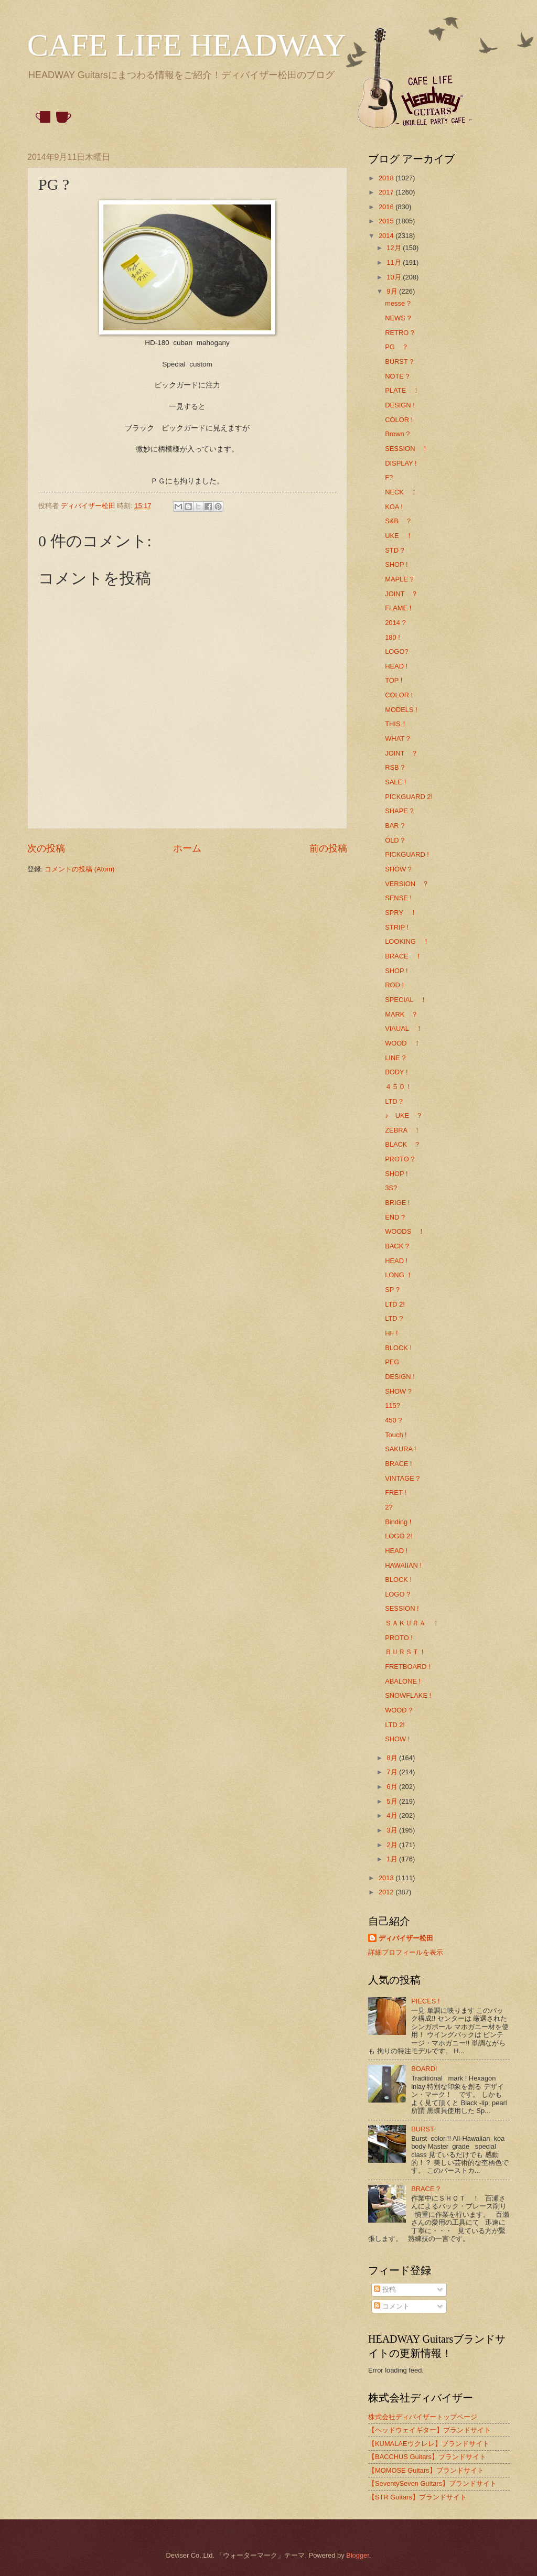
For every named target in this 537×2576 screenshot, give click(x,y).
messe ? (398, 303)
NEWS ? (398, 318)
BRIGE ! (397, 1202)
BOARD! (424, 2069)
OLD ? (394, 840)
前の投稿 (328, 848)
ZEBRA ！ (403, 1130)
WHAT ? (397, 738)
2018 (387, 178)
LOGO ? (397, 1594)
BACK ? (397, 1246)
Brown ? (397, 434)
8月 (392, 1758)
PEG (392, 1362)
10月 (394, 277)
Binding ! (398, 1522)
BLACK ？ (403, 1144)
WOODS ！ (405, 1231)
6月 (392, 1787)
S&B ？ (398, 521)
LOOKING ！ (407, 941)
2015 (387, 221)
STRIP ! (397, 927)
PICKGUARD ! (407, 854)
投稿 (385, 2289)
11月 (394, 262)
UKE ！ (398, 536)
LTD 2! (395, 1304)
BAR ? (394, 825)
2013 (387, 1878)
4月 (392, 1815)
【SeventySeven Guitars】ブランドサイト (432, 2483)
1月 (392, 1859)
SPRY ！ (401, 913)
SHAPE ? (399, 811)
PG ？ (397, 347)
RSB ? (394, 767)
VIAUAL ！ (403, 1028)
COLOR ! (399, 420)
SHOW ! (397, 1739)
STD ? (394, 550)
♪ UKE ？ (404, 1115)
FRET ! (395, 1492)
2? (388, 1507)
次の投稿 (46, 848)
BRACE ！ (403, 956)
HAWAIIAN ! (403, 1565)
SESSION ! (401, 1608)
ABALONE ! (403, 1681)
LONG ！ (399, 1275)
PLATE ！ (402, 390)
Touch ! (396, 1435)
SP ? (392, 1290)
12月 (394, 248)
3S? (391, 1188)
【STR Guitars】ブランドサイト (417, 2497)
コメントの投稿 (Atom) (79, 869)
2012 (387, 1892)
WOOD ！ (402, 1043)
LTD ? (394, 1318)
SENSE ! (398, 898)
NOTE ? (397, 376)
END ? (395, 1217)
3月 (392, 1830)
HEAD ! (396, 666)
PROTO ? (399, 1159)
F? (389, 477)
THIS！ (396, 724)
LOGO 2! (398, 1536)
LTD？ (394, 1101)
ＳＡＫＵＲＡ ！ (412, 1623)
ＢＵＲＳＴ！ (405, 1652)
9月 (392, 291)
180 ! (392, 637)
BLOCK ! (398, 1348)
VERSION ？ (407, 884)
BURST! (423, 2129)
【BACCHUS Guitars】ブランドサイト (427, 2457)
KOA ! (394, 507)
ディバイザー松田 (406, 1938)
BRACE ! (398, 1464)
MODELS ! (401, 710)
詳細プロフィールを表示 (405, 1952)
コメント (392, 2306)
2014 (387, 236)
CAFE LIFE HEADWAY (186, 45)
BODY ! (396, 1072)
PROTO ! (399, 1638)
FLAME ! (398, 608)
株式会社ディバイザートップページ (422, 2417)
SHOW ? (398, 869)
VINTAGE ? (402, 1478)
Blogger (357, 2555)
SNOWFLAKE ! (408, 1695)
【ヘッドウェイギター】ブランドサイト (429, 2430)
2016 (387, 207)
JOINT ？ (401, 594)
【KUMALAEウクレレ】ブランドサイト (428, 2444)
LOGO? (396, 651)
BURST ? (399, 361)
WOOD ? (398, 1710)
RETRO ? (399, 333)
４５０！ (398, 1087)
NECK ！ (401, 492)
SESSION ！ (406, 448)
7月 (392, 1772)
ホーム (187, 848)
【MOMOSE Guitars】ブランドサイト (426, 2470)
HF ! (391, 1333)
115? (392, 1405)
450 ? (393, 1420)
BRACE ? (425, 2189)
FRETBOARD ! (408, 1666)
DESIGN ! (400, 405)
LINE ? (395, 1058)
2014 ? (395, 623)
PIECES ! (425, 2001)
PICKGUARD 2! (409, 797)
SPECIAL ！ (406, 1000)
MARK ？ (401, 1014)
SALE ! (395, 782)
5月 (392, 1801)
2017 (387, 192)
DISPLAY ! (400, 463)
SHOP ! (396, 564)
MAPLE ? (399, 579)
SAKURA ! (400, 1449)
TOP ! (393, 680)
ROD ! (394, 985)
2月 (392, 1845)
